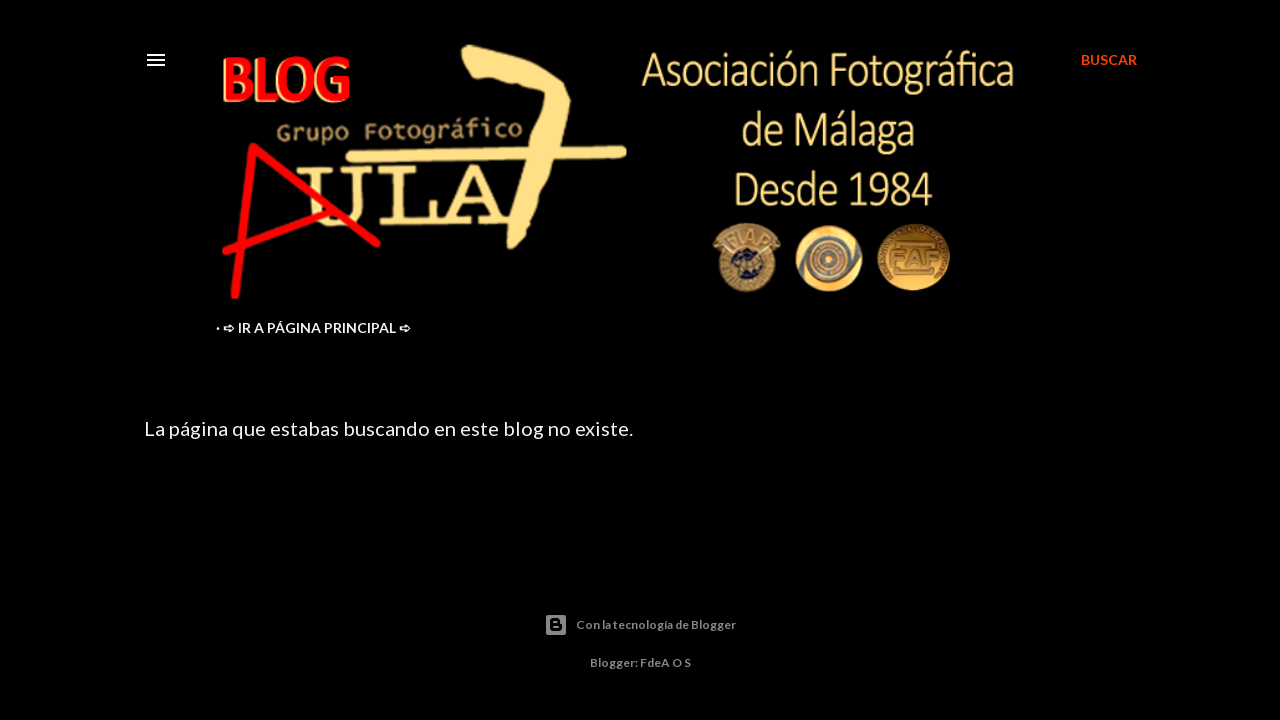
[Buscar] (1109, 60)
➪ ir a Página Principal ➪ (317, 327)
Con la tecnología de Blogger (640, 625)
